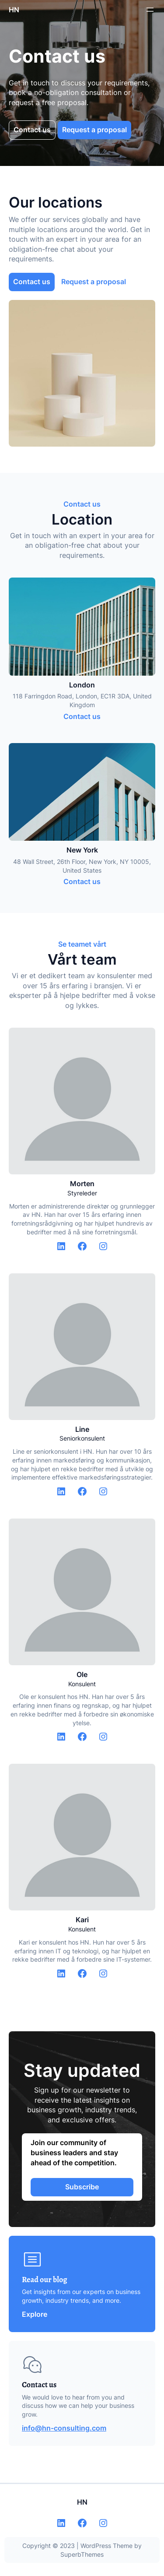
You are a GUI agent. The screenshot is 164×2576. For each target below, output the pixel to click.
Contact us (32, 129)
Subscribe (82, 2186)
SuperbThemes (82, 2554)
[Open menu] (150, 9)
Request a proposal (94, 129)
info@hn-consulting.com (64, 2428)
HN (14, 9)
